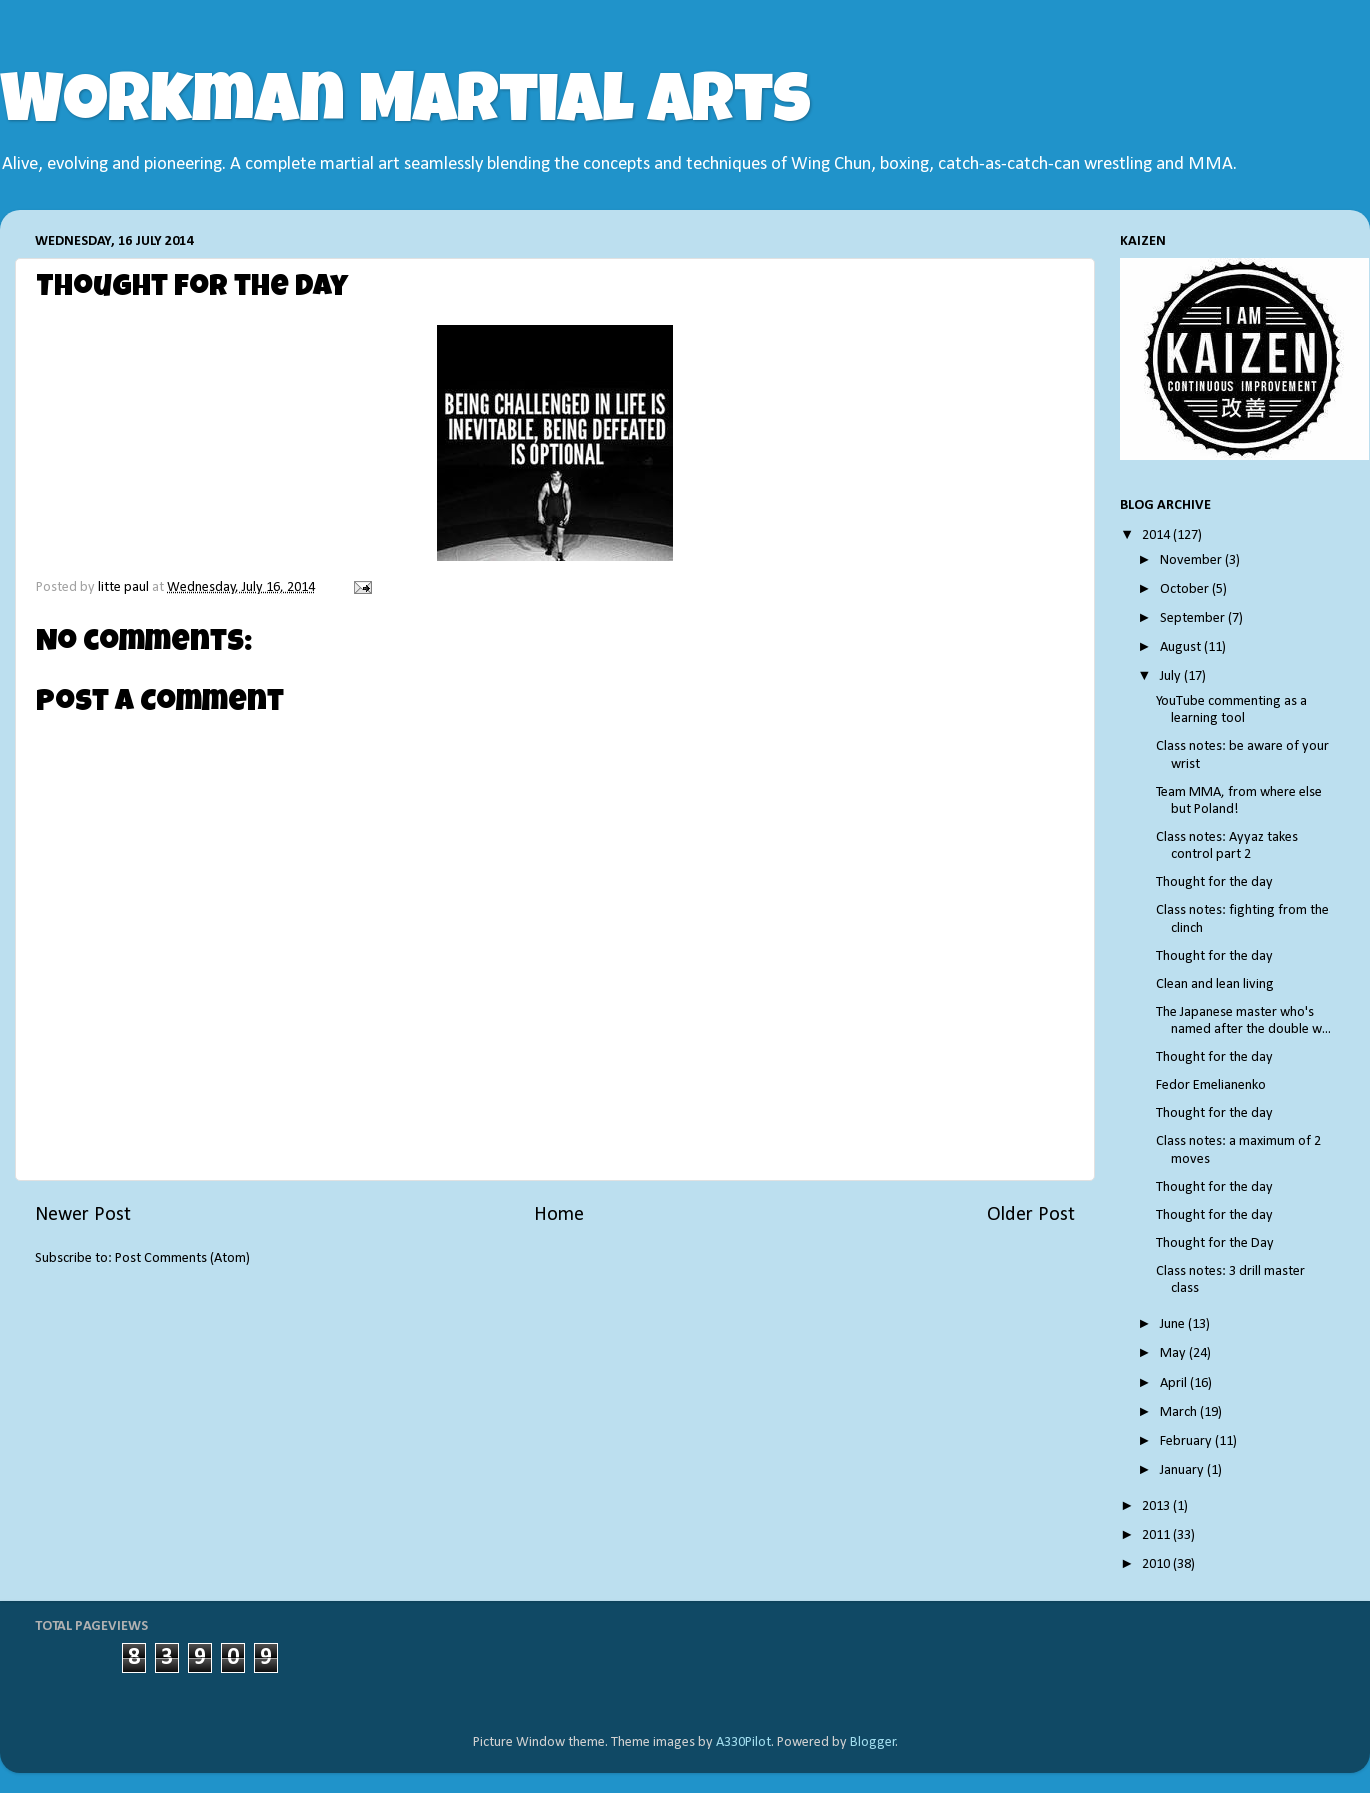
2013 (1157, 1506)
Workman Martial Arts (405, 107)
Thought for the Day (1215, 1243)
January (1183, 1470)
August (1182, 647)
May (1174, 1353)
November (1192, 560)
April (1175, 1383)
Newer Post (83, 1215)
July (1172, 676)
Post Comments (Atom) (182, 1258)
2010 (1157, 1564)
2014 (1157, 535)
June (1174, 1324)
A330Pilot (743, 1742)
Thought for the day (1214, 882)
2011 (1157, 1535)
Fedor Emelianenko (1211, 1085)
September (1194, 618)
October (1186, 589)
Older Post (1031, 1215)
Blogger (873, 1742)
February (1187, 1441)
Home (559, 1215)
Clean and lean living (1215, 984)
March (1180, 1412)
